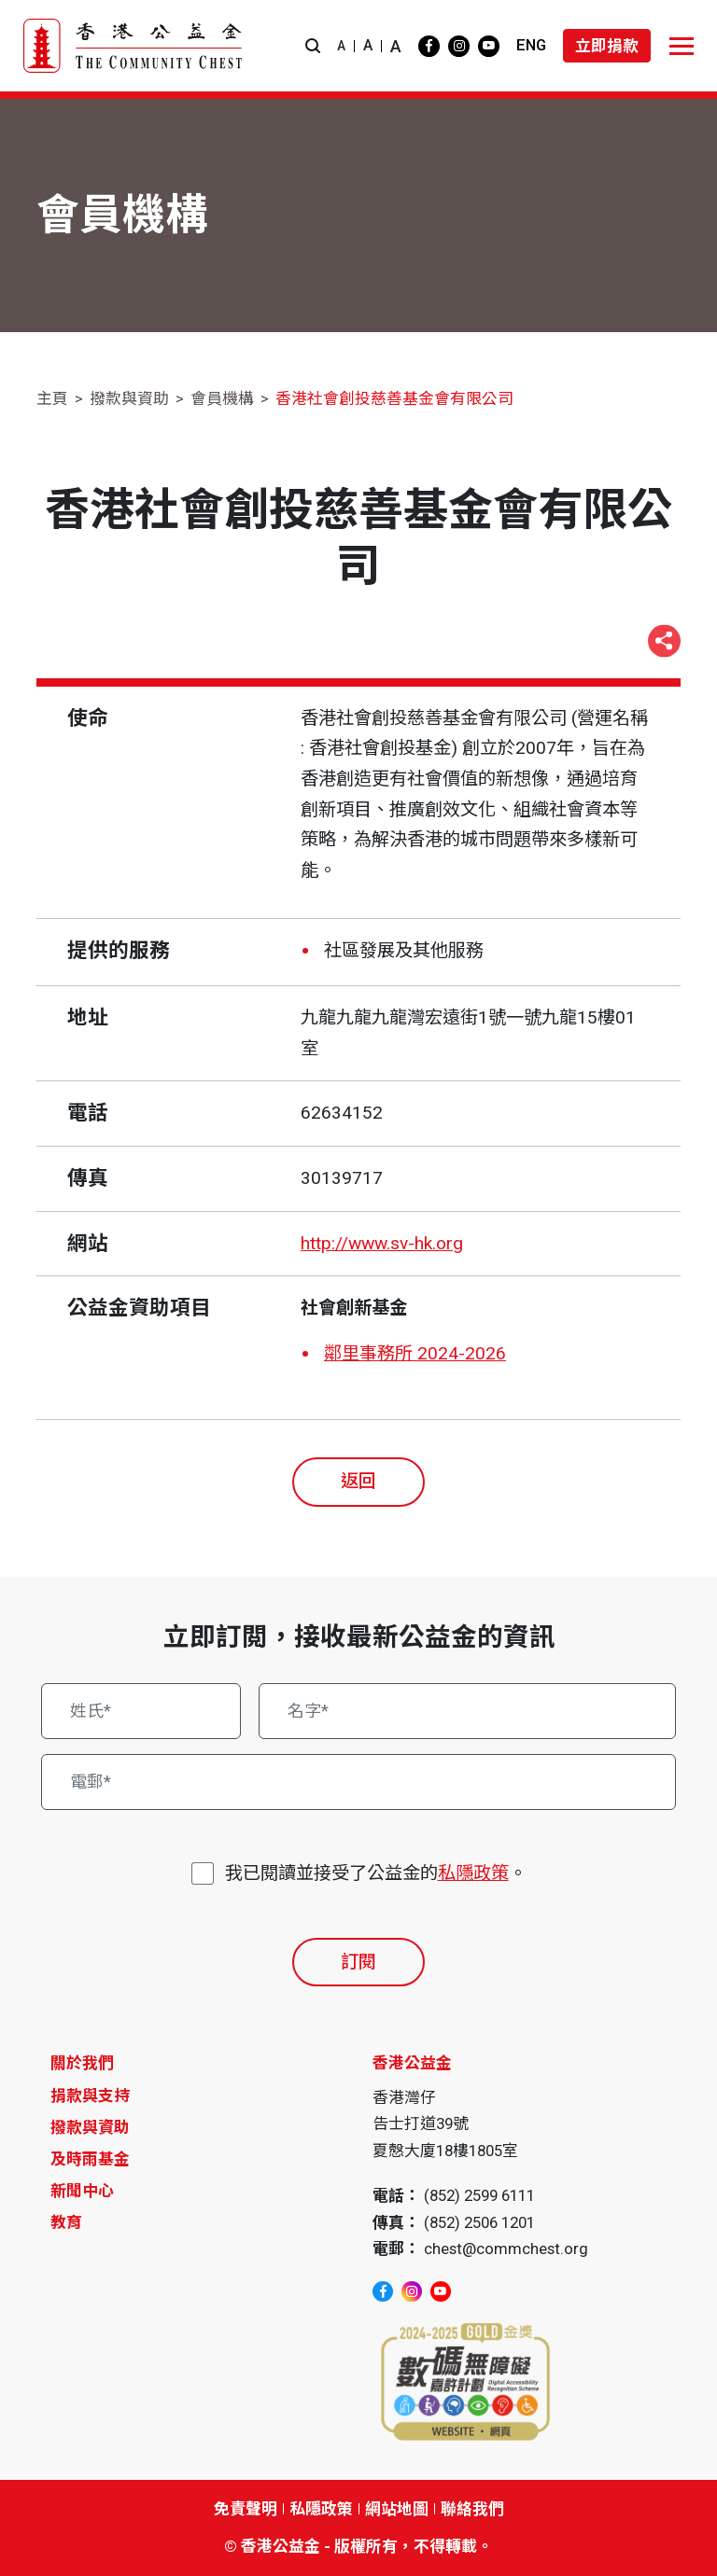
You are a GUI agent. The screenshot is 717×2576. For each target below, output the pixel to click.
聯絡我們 (472, 2508)
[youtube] (488, 46)
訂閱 (358, 1961)
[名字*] (467, 1711)
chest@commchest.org (506, 2248)
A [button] (341, 45)
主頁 (52, 398)
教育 (66, 2222)
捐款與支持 (90, 2095)
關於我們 (82, 2063)
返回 (358, 1481)
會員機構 (222, 398)
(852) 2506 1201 (479, 2222)
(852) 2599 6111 (479, 2195)
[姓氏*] (141, 1711)
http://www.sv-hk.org (382, 1243)
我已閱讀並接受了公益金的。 (376, 1873)
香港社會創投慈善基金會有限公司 (394, 398)
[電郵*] (359, 1782)
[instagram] (459, 46)
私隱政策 (473, 1873)
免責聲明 (245, 2508)
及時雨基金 (90, 2159)
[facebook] (429, 46)
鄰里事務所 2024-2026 (415, 1353)
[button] (312, 46)
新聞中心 (82, 2190)
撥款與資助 (129, 398)
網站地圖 (397, 2508)
